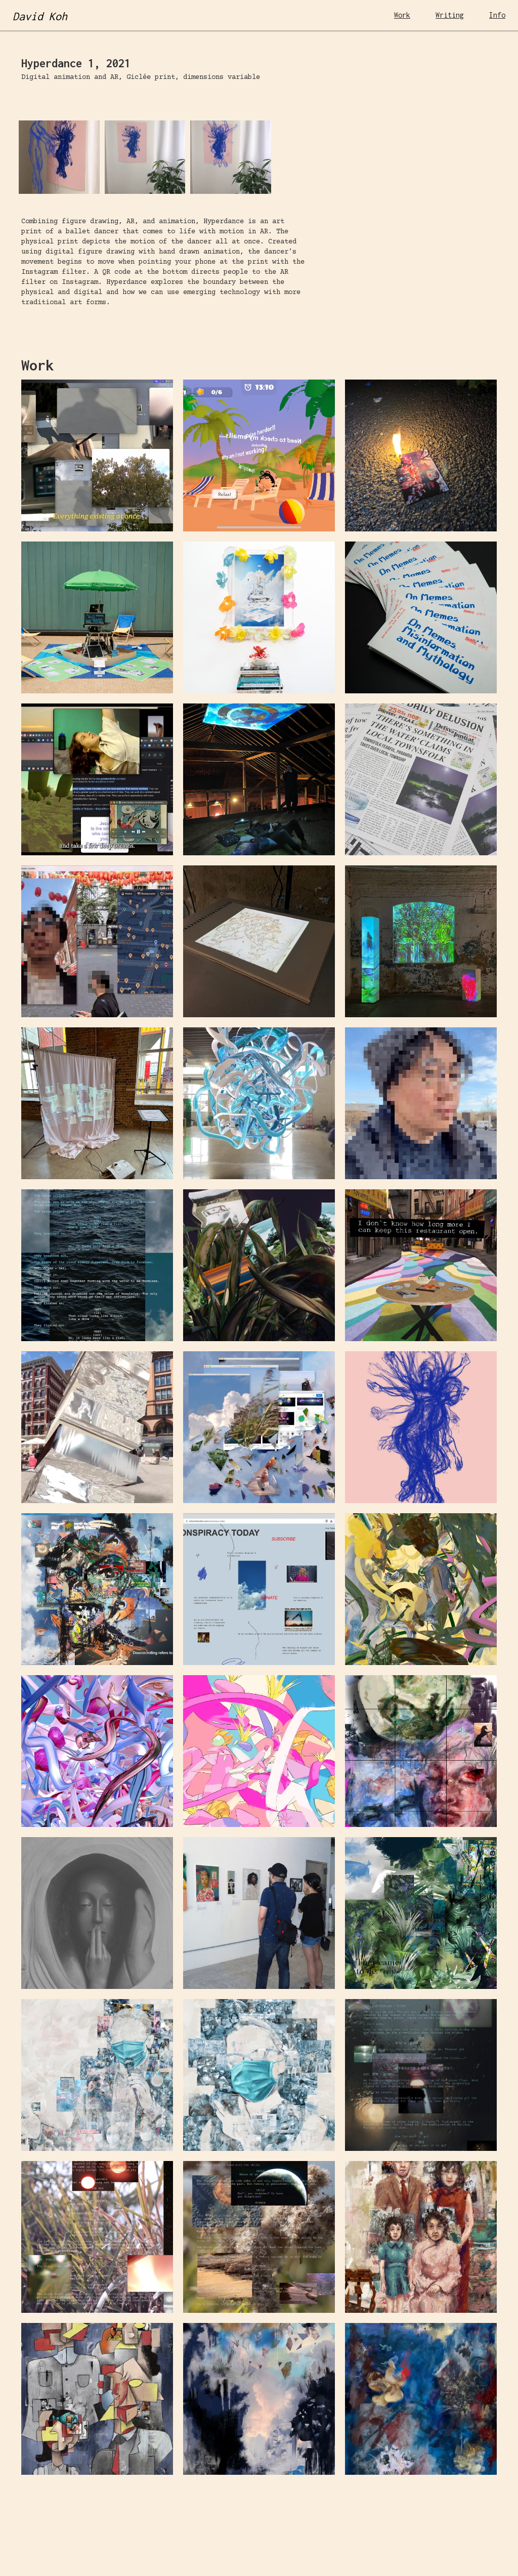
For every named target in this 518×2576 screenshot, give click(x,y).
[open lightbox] (137, 92)
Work (402, 15)
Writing (450, 15)
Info (497, 15)
